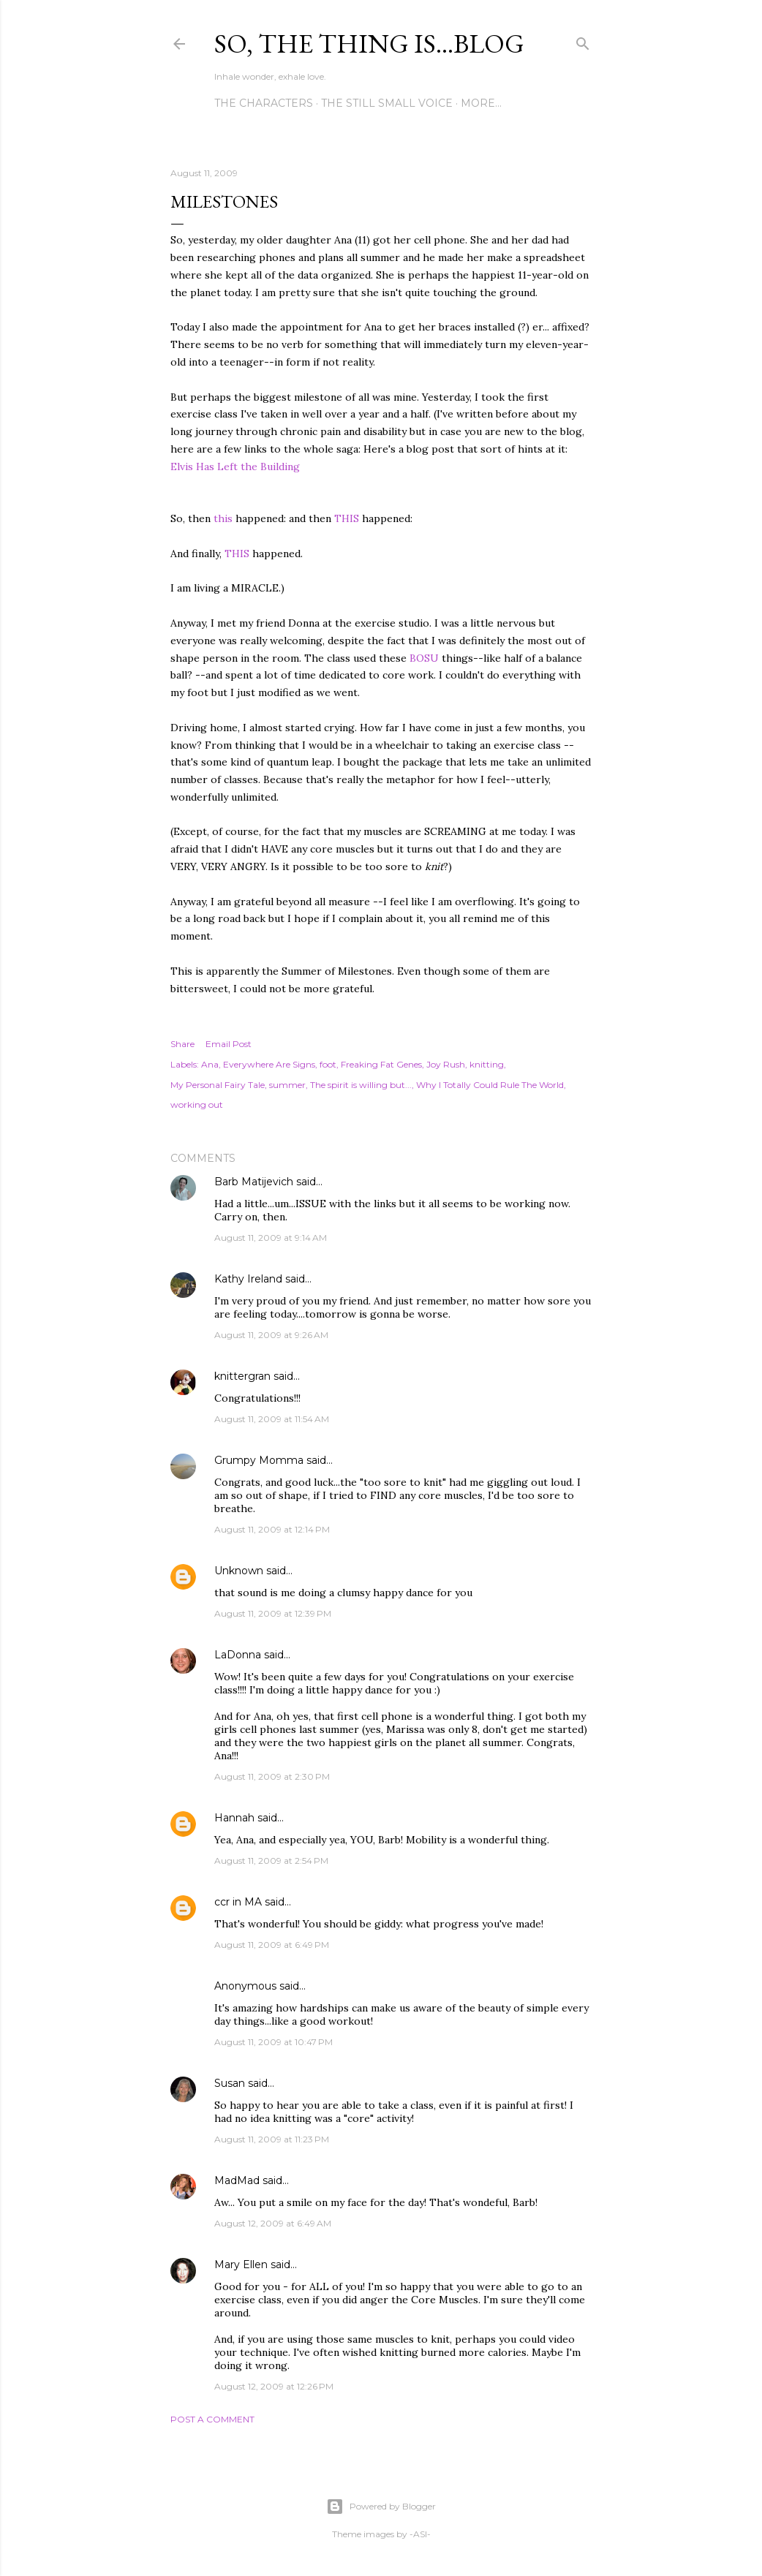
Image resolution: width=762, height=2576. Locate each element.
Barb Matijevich (253, 1181)
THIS (346, 518)
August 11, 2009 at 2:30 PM (272, 1776)
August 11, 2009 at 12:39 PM (272, 1613)
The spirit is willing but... (361, 1084)
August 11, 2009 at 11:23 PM (271, 2139)
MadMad (237, 2180)
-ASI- (420, 2533)
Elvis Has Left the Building (235, 466)
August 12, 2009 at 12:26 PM (273, 2386)
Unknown (238, 1570)
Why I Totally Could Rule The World (490, 1084)
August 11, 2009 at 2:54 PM (271, 1860)
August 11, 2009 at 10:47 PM (273, 2041)
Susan (229, 2083)
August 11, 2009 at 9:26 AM (271, 1334)
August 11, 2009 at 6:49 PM (271, 1944)
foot (328, 1064)
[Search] (583, 40)
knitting (486, 1064)
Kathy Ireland (248, 1278)
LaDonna (237, 1654)
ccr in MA (238, 1901)
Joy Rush (445, 1064)
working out (196, 1104)
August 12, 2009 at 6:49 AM (272, 2223)
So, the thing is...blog (369, 43)
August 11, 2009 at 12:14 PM (272, 1529)
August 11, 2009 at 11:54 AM (271, 1418)
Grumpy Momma (258, 1460)
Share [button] (182, 1043)
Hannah (234, 1817)
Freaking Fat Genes (381, 1064)
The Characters (263, 103)
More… (481, 103)
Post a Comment (212, 2419)
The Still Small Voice (387, 103)
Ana (210, 1064)
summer (287, 1084)
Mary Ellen (241, 2264)
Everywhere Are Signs (269, 1064)
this (223, 518)
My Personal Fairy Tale (217, 1084)
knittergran (242, 1376)
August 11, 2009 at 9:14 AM (270, 1237)
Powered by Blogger (381, 2506)
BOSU (424, 658)
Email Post (228, 1043)
